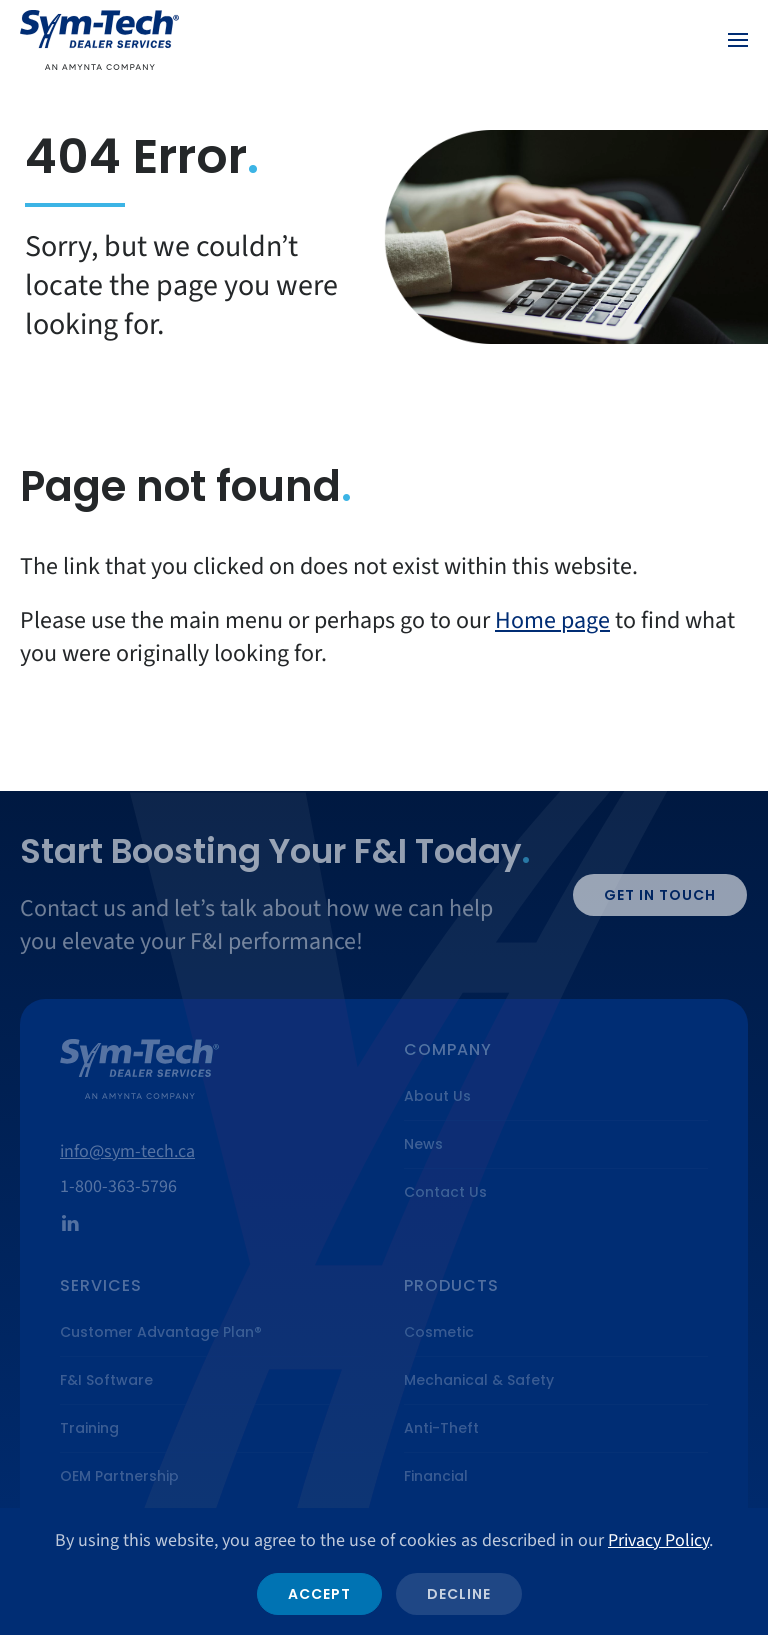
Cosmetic (439, 1332)
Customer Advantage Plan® (161, 1332)
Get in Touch (660, 895)
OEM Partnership (119, 1476)
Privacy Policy (658, 1540)
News (423, 1144)
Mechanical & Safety (479, 1380)
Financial (436, 1476)
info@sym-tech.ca (127, 1151)
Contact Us (445, 1192)
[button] (738, 40)
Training (89, 1428)
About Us (437, 1096)
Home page (552, 620)
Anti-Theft (441, 1428)
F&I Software (106, 1380)
